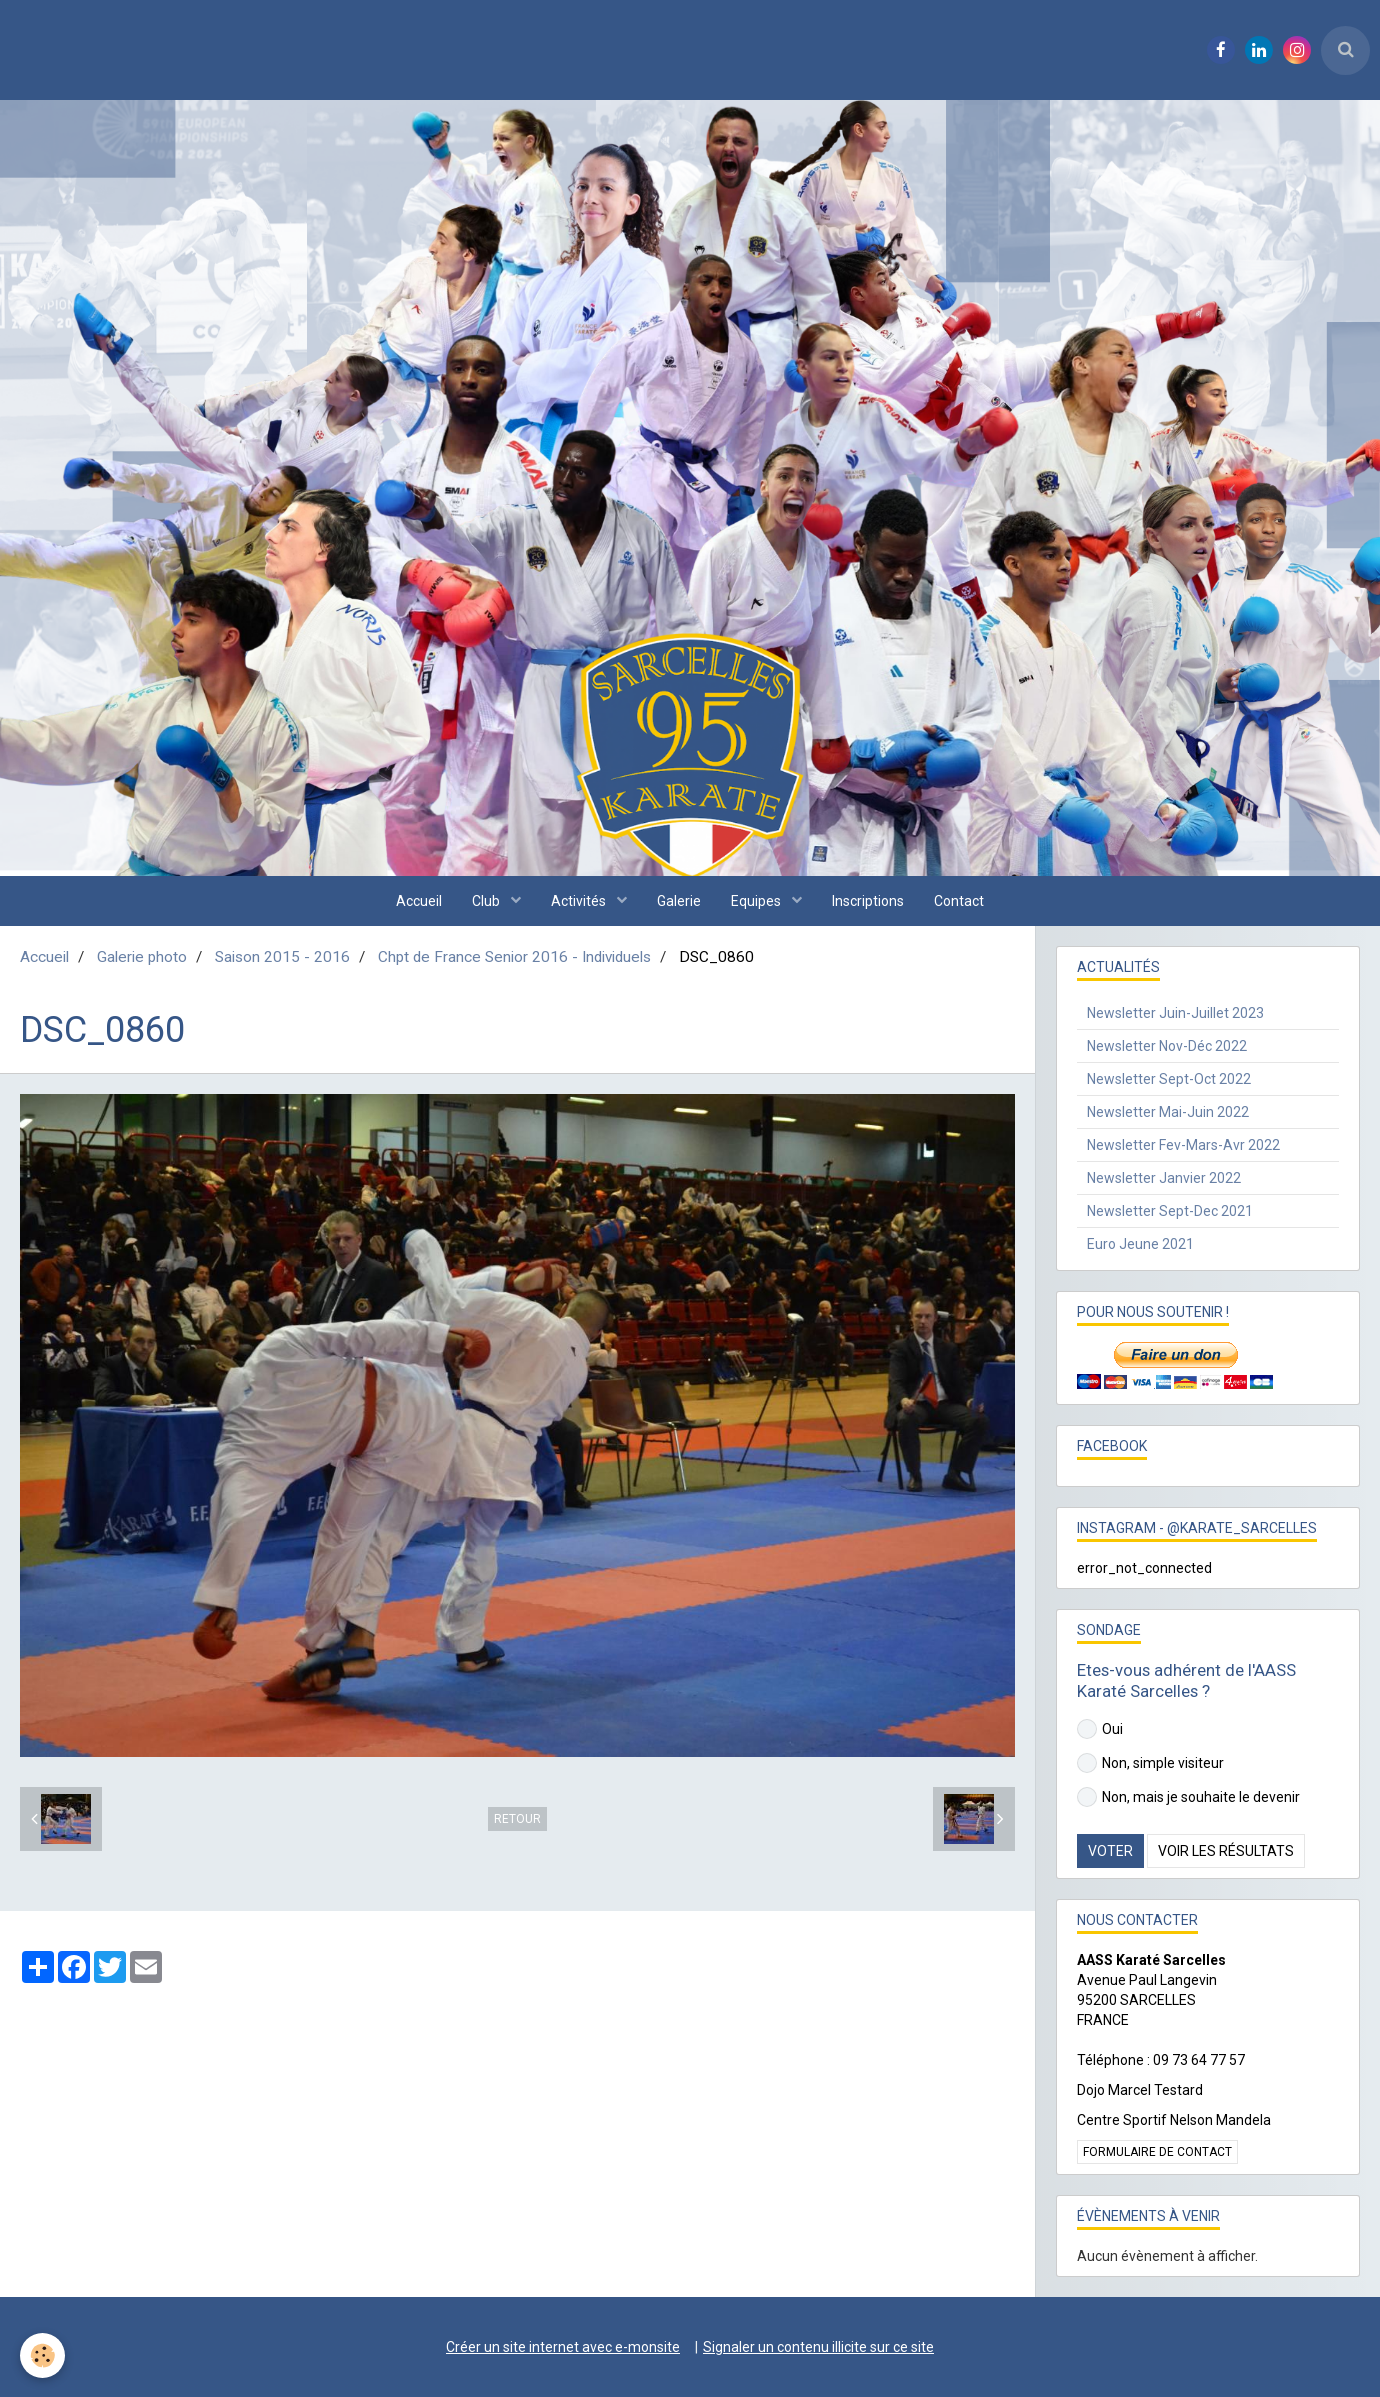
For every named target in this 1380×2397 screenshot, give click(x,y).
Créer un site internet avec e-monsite (563, 2347)
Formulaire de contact (1157, 2152)
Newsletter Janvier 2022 (1164, 1178)
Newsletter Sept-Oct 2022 (1169, 1079)
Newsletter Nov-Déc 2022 (1167, 1046)
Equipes (757, 901)
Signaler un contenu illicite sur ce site (818, 2347)
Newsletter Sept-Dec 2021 (1170, 1211)
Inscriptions (868, 901)
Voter (1110, 1851)
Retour (517, 1819)
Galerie (679, 901)
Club (487, 901)
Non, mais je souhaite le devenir (1188, 1797)
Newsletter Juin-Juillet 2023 (1175, 1013)
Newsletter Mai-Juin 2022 (1168, 1112)
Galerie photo (142, 957)
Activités (580, 901)
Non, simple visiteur (1150, 1763)
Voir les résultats (1226, 1851)
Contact (959, 901)
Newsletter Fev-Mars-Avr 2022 (1183, 1145)
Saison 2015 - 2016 (282, 957)
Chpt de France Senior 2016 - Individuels (514, 957)
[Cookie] (42, 2355)
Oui (1100, 1729)
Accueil (419, 901)
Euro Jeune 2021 (1140, 1244)
